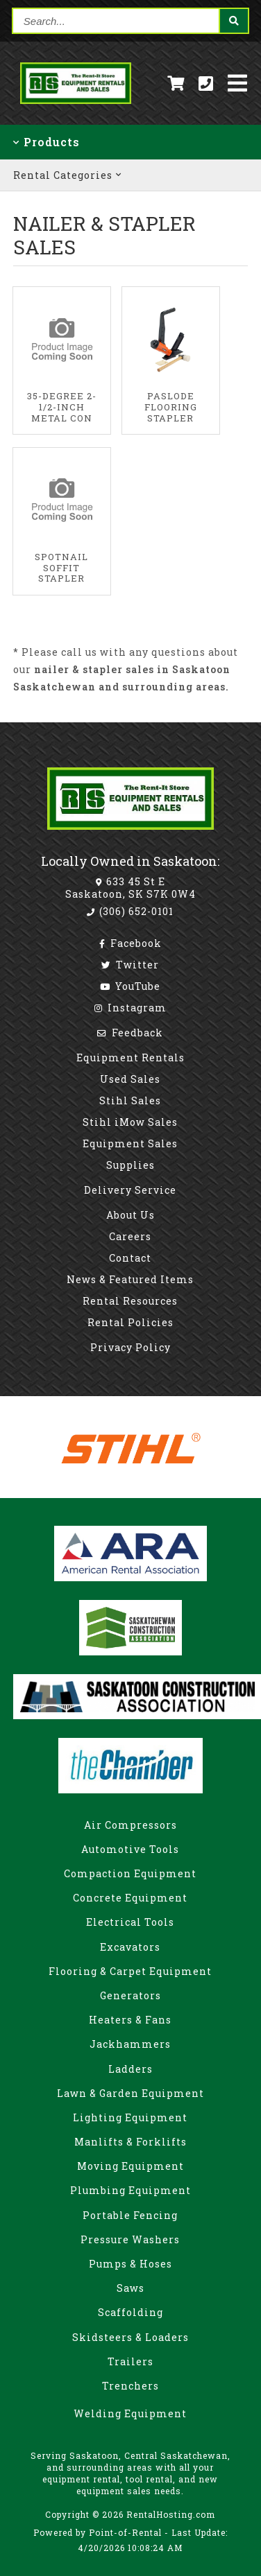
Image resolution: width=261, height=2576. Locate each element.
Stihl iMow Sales (130, 1122)
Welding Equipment (130, 2413)
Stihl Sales (130, 1100)
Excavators (130, 1946)
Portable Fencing (130, 2215)
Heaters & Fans (130, 2019)
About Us (130, 1214)
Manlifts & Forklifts (130, 2141)
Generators (130, 1995)
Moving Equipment (130, 2166)
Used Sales (130, 1079)
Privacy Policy (130, 1347)
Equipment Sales (130, 1143)
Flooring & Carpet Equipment (130, 1971)
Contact (130, 1257)
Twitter (130, 964)
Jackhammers (130, 2044)
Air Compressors (130, 1824)
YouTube (130, 986)
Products (46, 141)
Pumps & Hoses (130, 2263)
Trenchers (130, 2385)
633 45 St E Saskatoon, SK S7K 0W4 (130, 887)
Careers (130, 1236)
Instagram (130, 1007)
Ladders (130, 2068)
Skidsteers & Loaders (130, 2337)
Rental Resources (130, 1300)
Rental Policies (130, 1322)
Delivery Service (130, 1189)
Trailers (130, 2361)
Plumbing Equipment (130, 2190)
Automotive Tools (130, 1849)
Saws (130, 2288)
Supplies (130, 1165)
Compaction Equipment (130, 1873)
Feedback (130, 1032)
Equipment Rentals (130, 1057)
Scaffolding (130, 2312)
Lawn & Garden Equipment (130, 2093)
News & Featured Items (130, 1279)
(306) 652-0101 (130, 911)
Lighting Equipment (130, 2117)
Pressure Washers (130, 2239)
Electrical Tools (130, 1922)
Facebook (130, 943)
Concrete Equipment (130, 1897)
